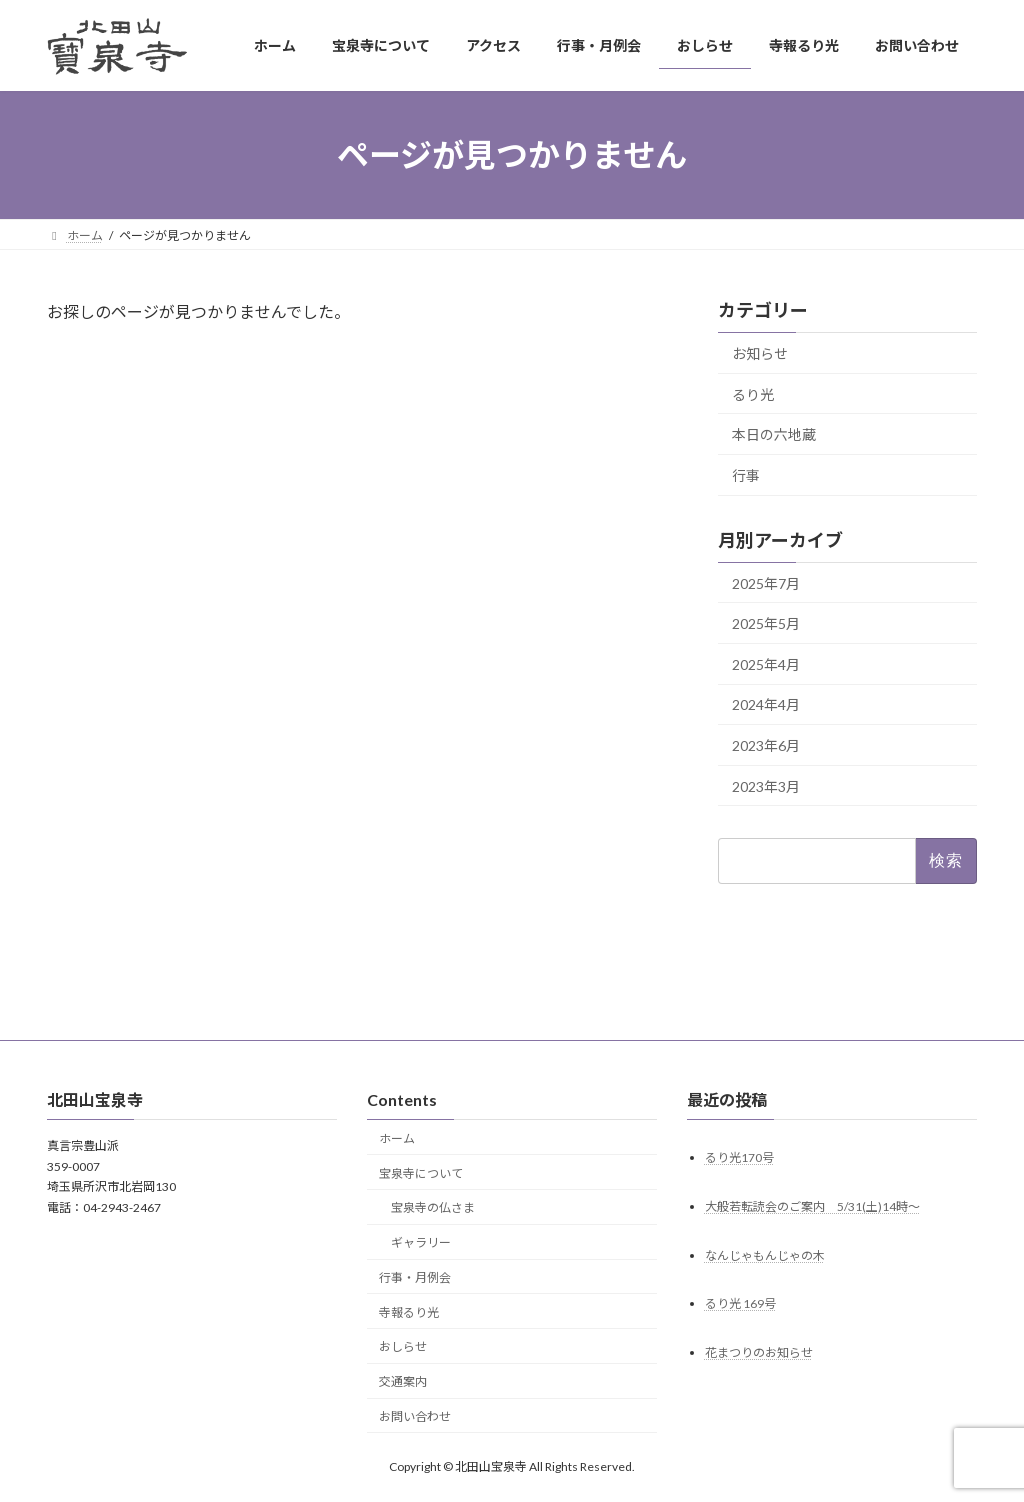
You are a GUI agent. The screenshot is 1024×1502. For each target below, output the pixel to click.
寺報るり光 (409, 1312)
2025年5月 (766, 623)
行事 (746, 475)
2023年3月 (766, 786)
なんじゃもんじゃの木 (765, 1255)
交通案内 (403, 1381)
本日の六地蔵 (774, 434)
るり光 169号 (740, 1304)
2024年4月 (766, 705)
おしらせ (403, 1347)
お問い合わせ (415, 1416)
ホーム (397, 1138)
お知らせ (760, 353)
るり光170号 (739, 1157)
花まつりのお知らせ (759, 1353)
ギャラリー (421, 1242)
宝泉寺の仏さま (433, 1208)
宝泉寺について (421, 1173)
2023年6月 (766, 745)
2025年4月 (766, 664)
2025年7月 (766, 583)
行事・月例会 (415, 1277)
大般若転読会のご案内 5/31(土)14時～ (812, 1206)
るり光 (753, 394)
